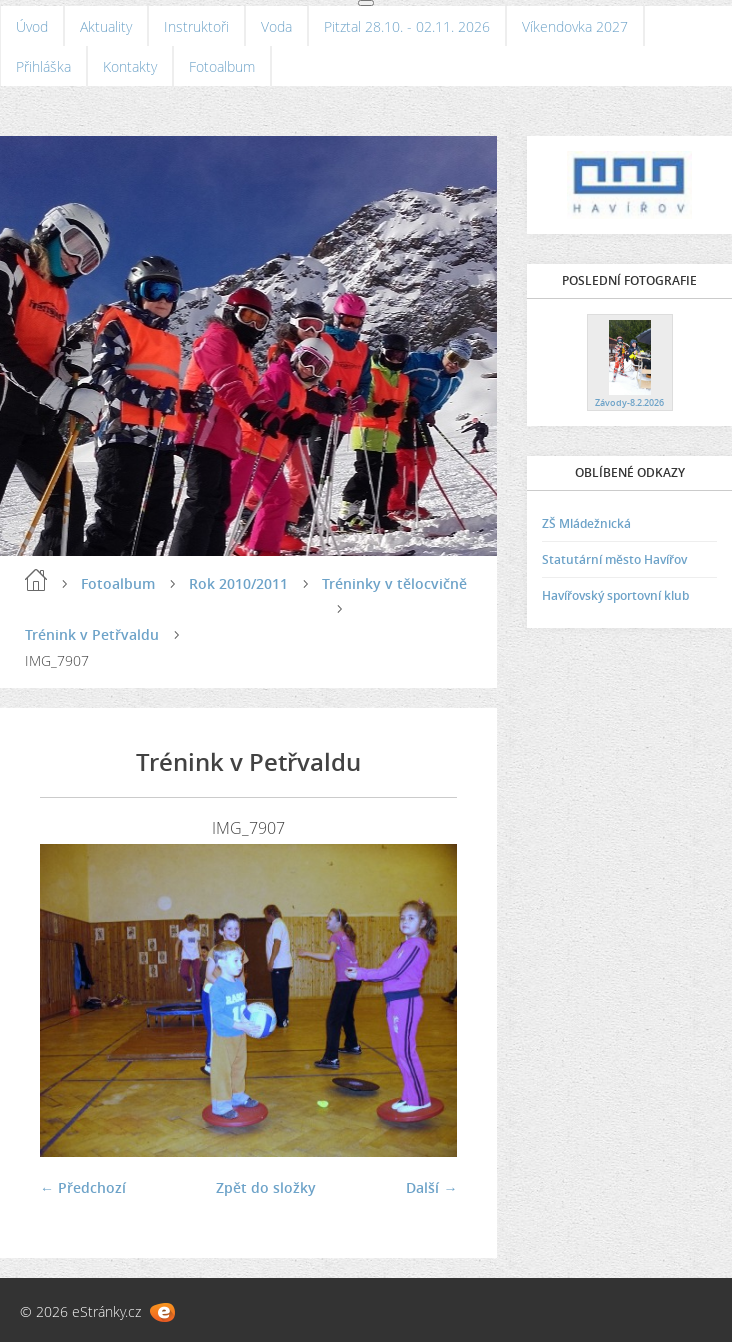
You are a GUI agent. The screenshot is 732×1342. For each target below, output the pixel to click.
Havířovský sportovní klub (615, 595)
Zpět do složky (266, 1187)
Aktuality (106, 26)
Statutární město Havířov (614, 559)
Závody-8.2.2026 (629, 402)
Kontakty (130, 66)
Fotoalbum (222, 66)
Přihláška (43, 66)
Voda (276, 26)
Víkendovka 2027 (575, 26)
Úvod (32, 26)
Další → (431, 1187)
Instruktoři (196, 26)
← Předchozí (83, 1187)
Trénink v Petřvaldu (92, 634)
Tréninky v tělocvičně (394, 583)
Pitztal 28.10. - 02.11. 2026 (407, 26)
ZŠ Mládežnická (586, 523)
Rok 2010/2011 (238, 583)
